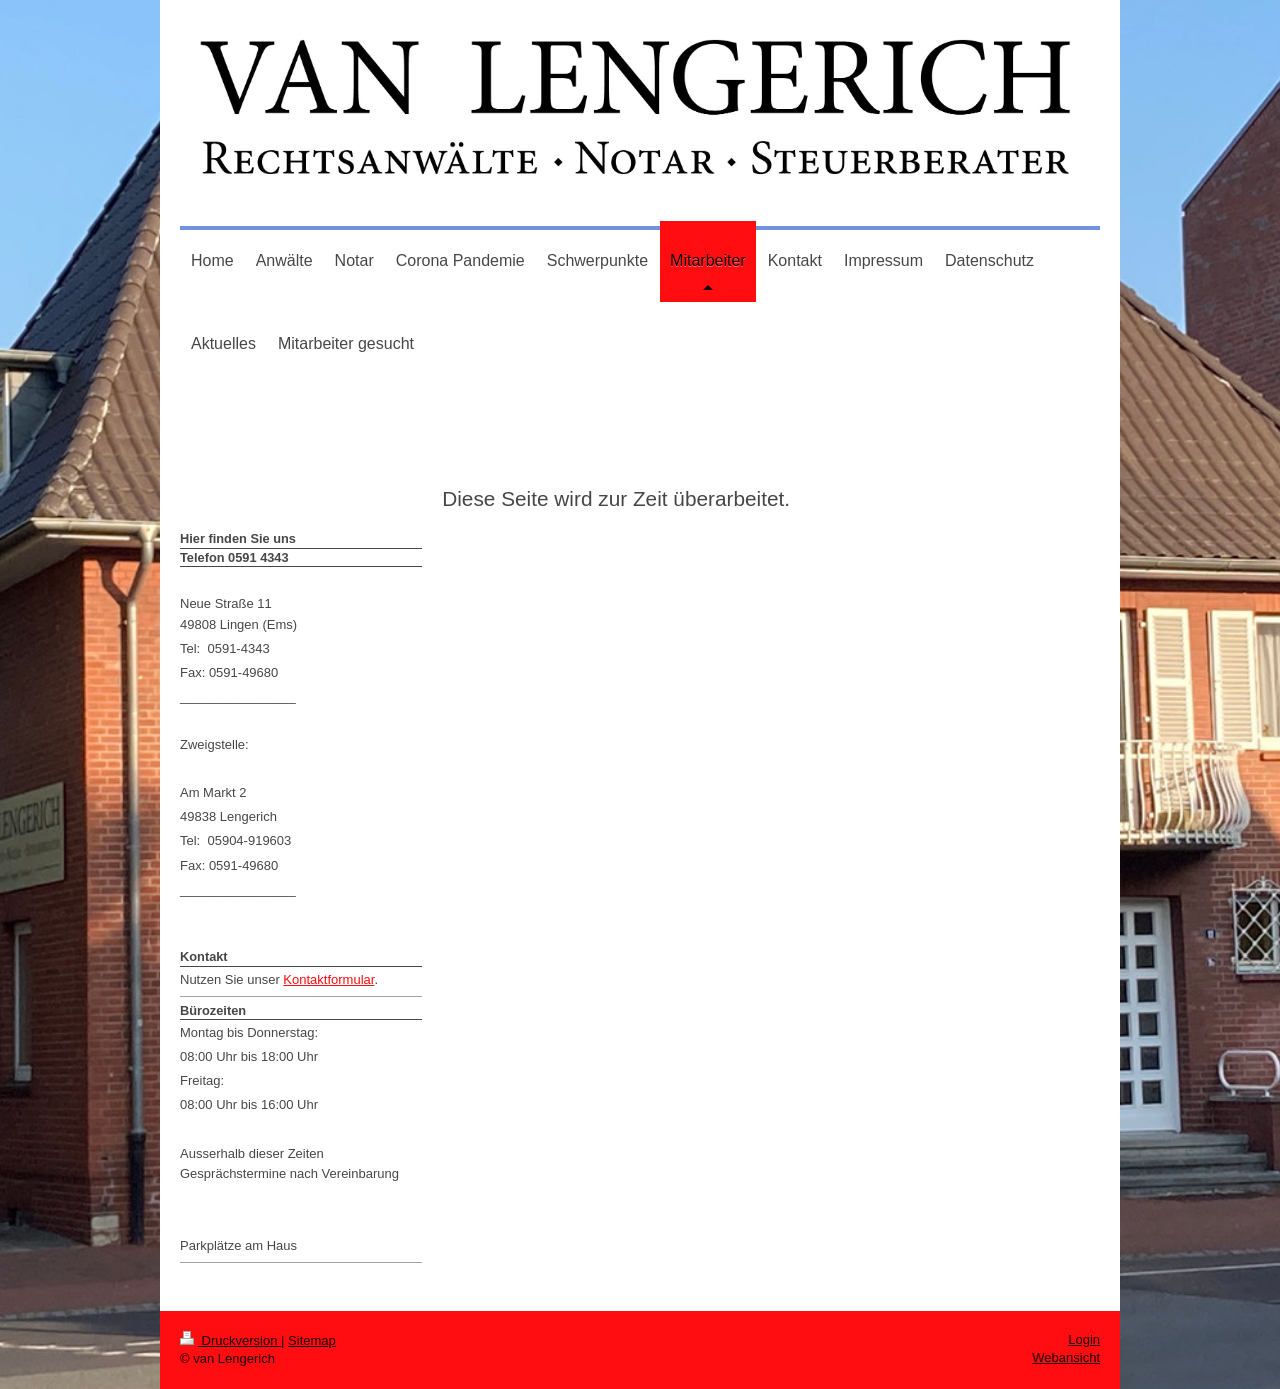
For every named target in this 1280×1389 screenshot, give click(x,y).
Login (1084, 1339)
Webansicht (1066, 1357)
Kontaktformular (328, 979)
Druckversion (230, 1340)
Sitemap (312, 1340)
